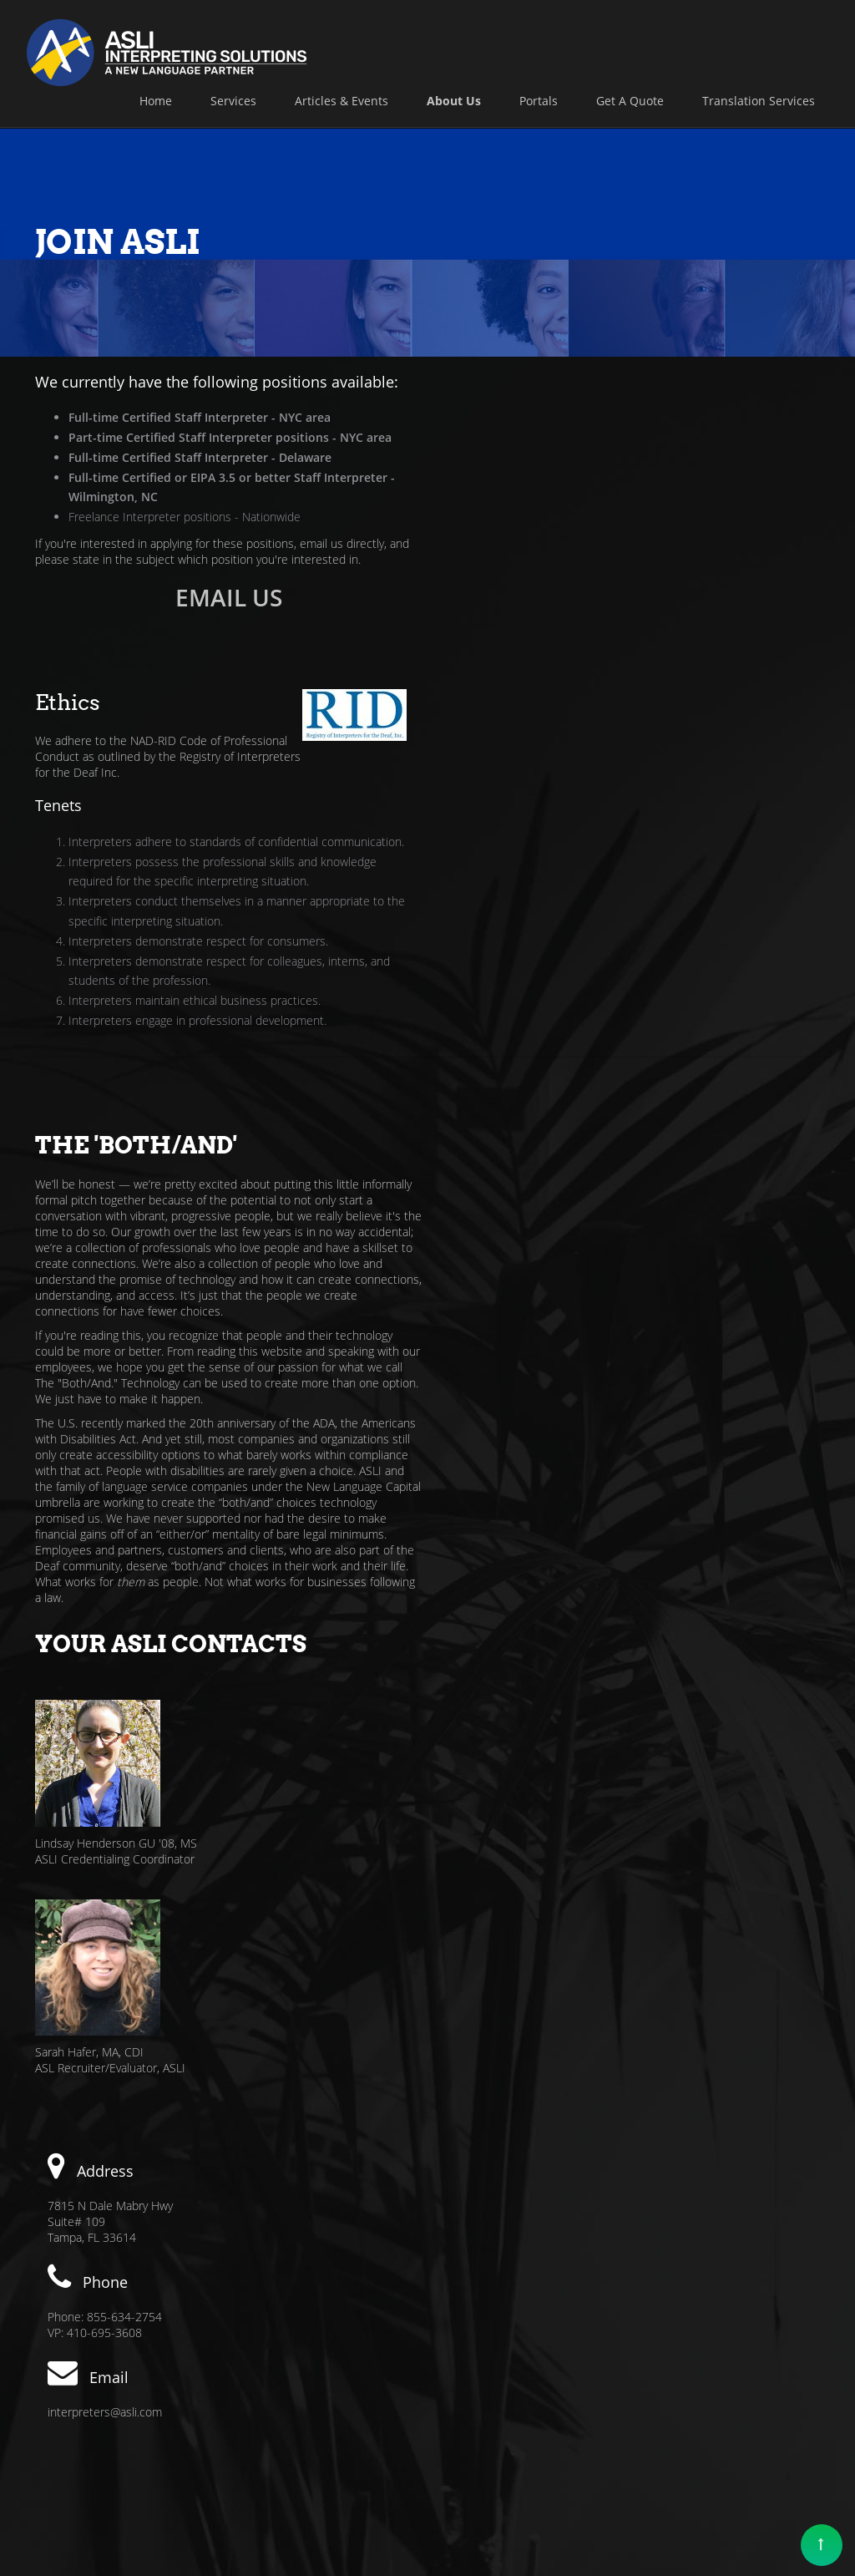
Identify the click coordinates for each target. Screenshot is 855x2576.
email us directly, (343, 543)
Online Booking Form (516, 2133)
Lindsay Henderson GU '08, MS (521, 1060)
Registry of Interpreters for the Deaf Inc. (539, 448)
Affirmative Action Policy (507, 2469)
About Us (696, 2469)
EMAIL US (225, 597)
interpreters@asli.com (105, 1658)
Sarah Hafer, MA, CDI (494, 1269)
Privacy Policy (622, 2469)
